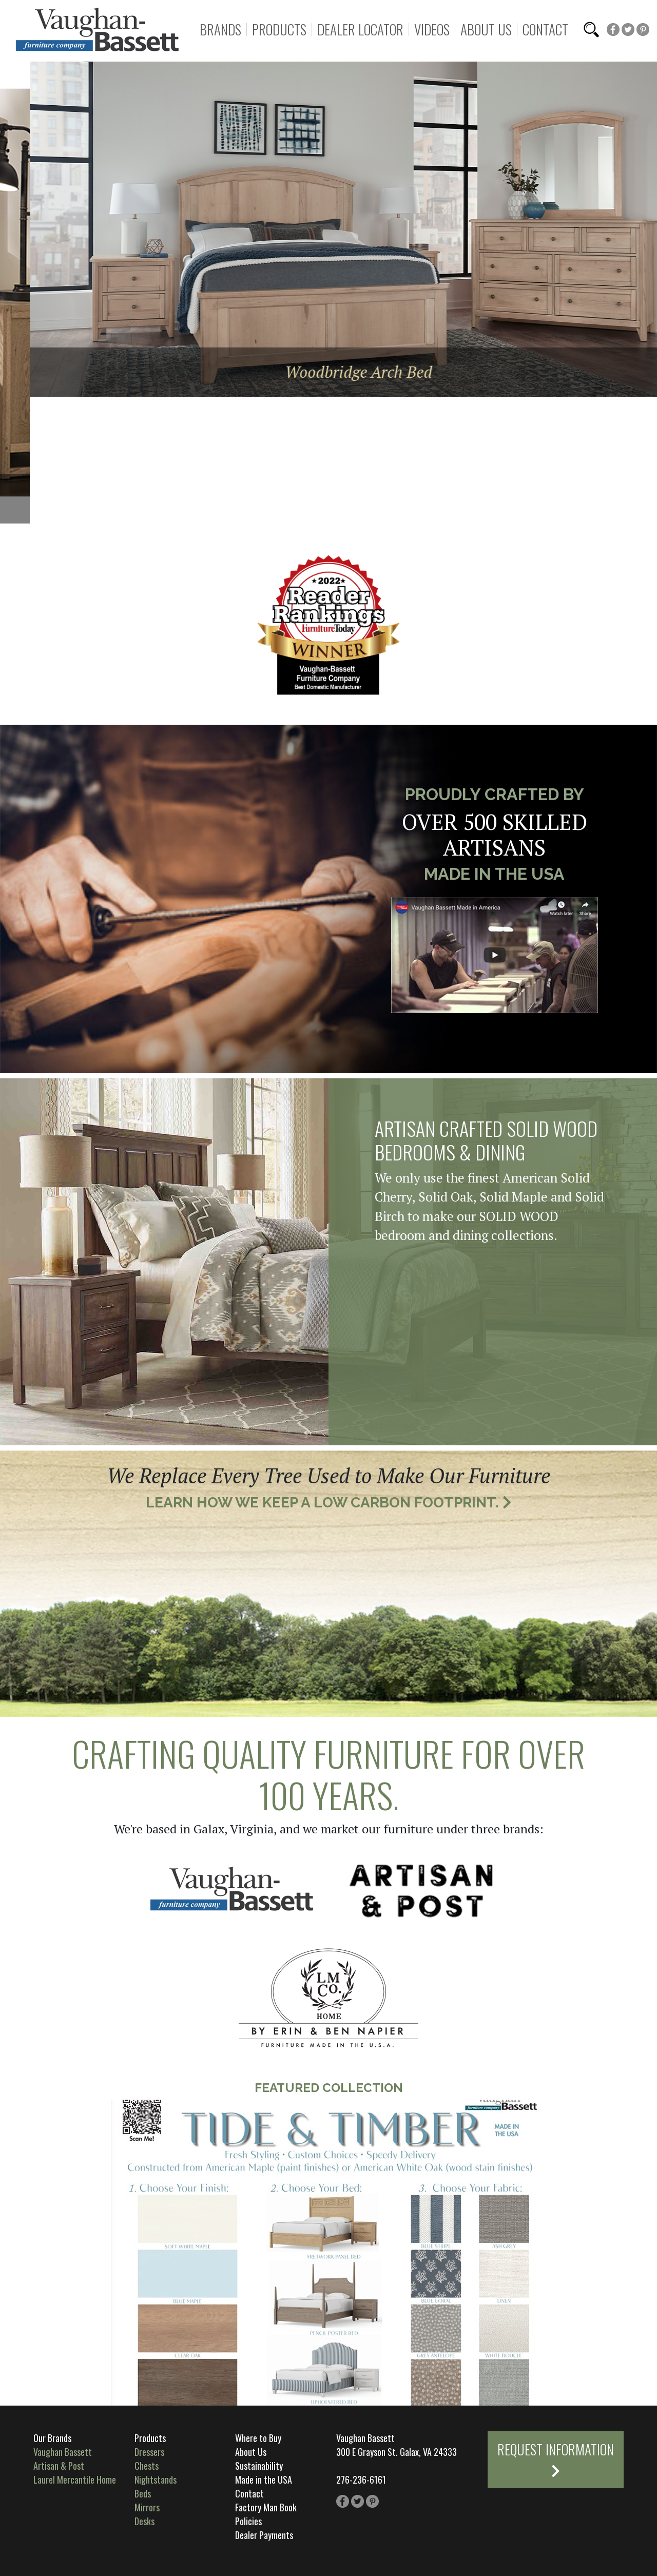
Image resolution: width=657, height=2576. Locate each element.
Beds (142, 2493)
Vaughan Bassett (62, 2451)
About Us (486, 29)
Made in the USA (263, 2479)
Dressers (149, 2451)
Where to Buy (258, 2438)
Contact (545, 29)
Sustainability (259, 2465)
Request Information (555, 2458)
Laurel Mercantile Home (74, 2479)
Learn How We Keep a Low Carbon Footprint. (329, 1502)
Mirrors (147, 2507)
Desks (144, 2521)
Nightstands (155, 2479)
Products (279, 29)
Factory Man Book (266, 2507)
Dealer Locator (360, 29)
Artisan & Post (58, 2465)
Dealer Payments (264, 2535)
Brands (220, 29)
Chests (146, 2465)
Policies (248, 2521)
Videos (432, 29)
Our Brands (52, 2438)
